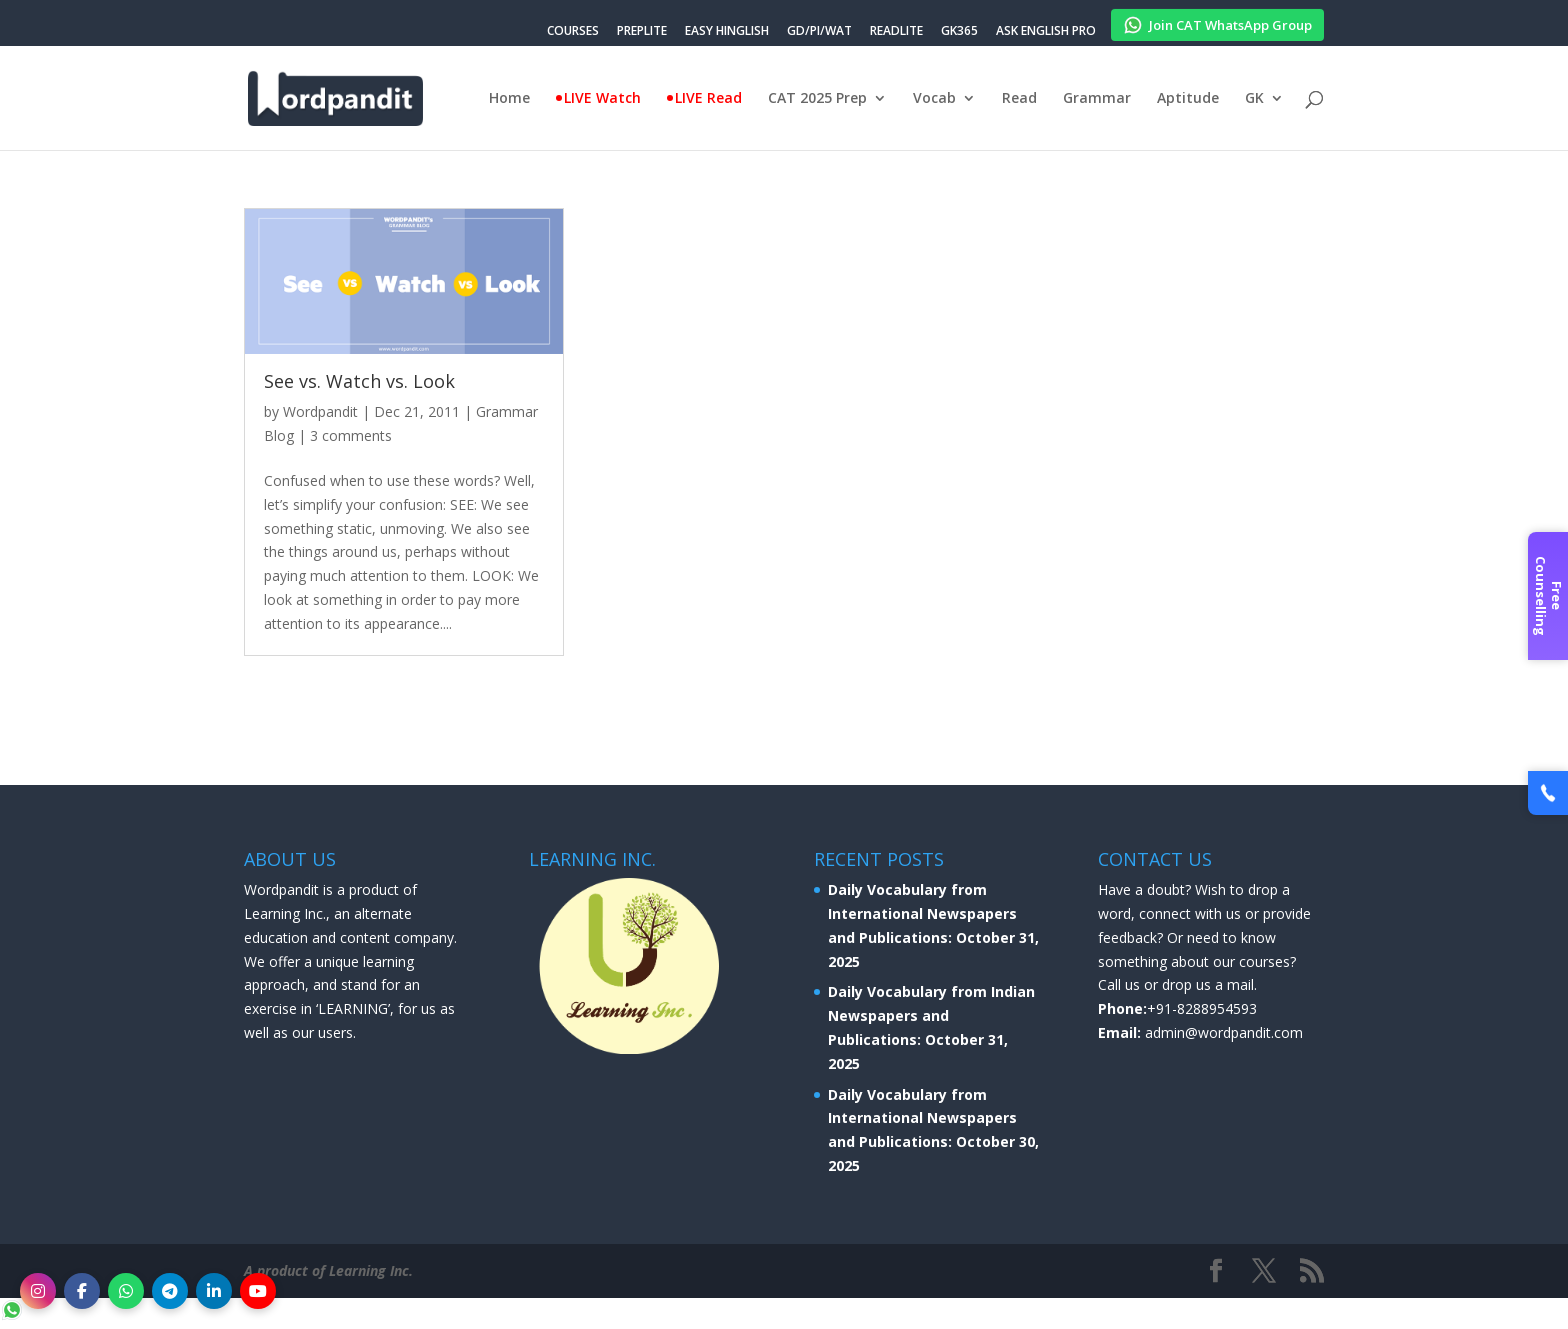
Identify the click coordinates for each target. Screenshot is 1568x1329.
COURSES (573, 32)
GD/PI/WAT (819, 32)
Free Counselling (1549, 596)
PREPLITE (642, 32)
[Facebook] (82, 1291)
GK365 (959, 32)
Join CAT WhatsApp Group (1217, 22)
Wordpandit (320, 411)
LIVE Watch (602, 99)
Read (1019, 99)
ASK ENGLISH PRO (1046, 32)
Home (509, 99)
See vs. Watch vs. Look (359, 381)
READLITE (896, 32)
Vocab (934, 99)
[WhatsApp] (126, 1291)
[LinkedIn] (214, 1291)
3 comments (351, 435)
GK (1254, 99)
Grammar (1097, 99)
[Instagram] (38, 1291)
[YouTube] (258, 1291)
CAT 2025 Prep (817, 99)
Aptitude (1188, 99)
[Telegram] (170, 1291)
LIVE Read (708, 99)
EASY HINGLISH (727, 32)
